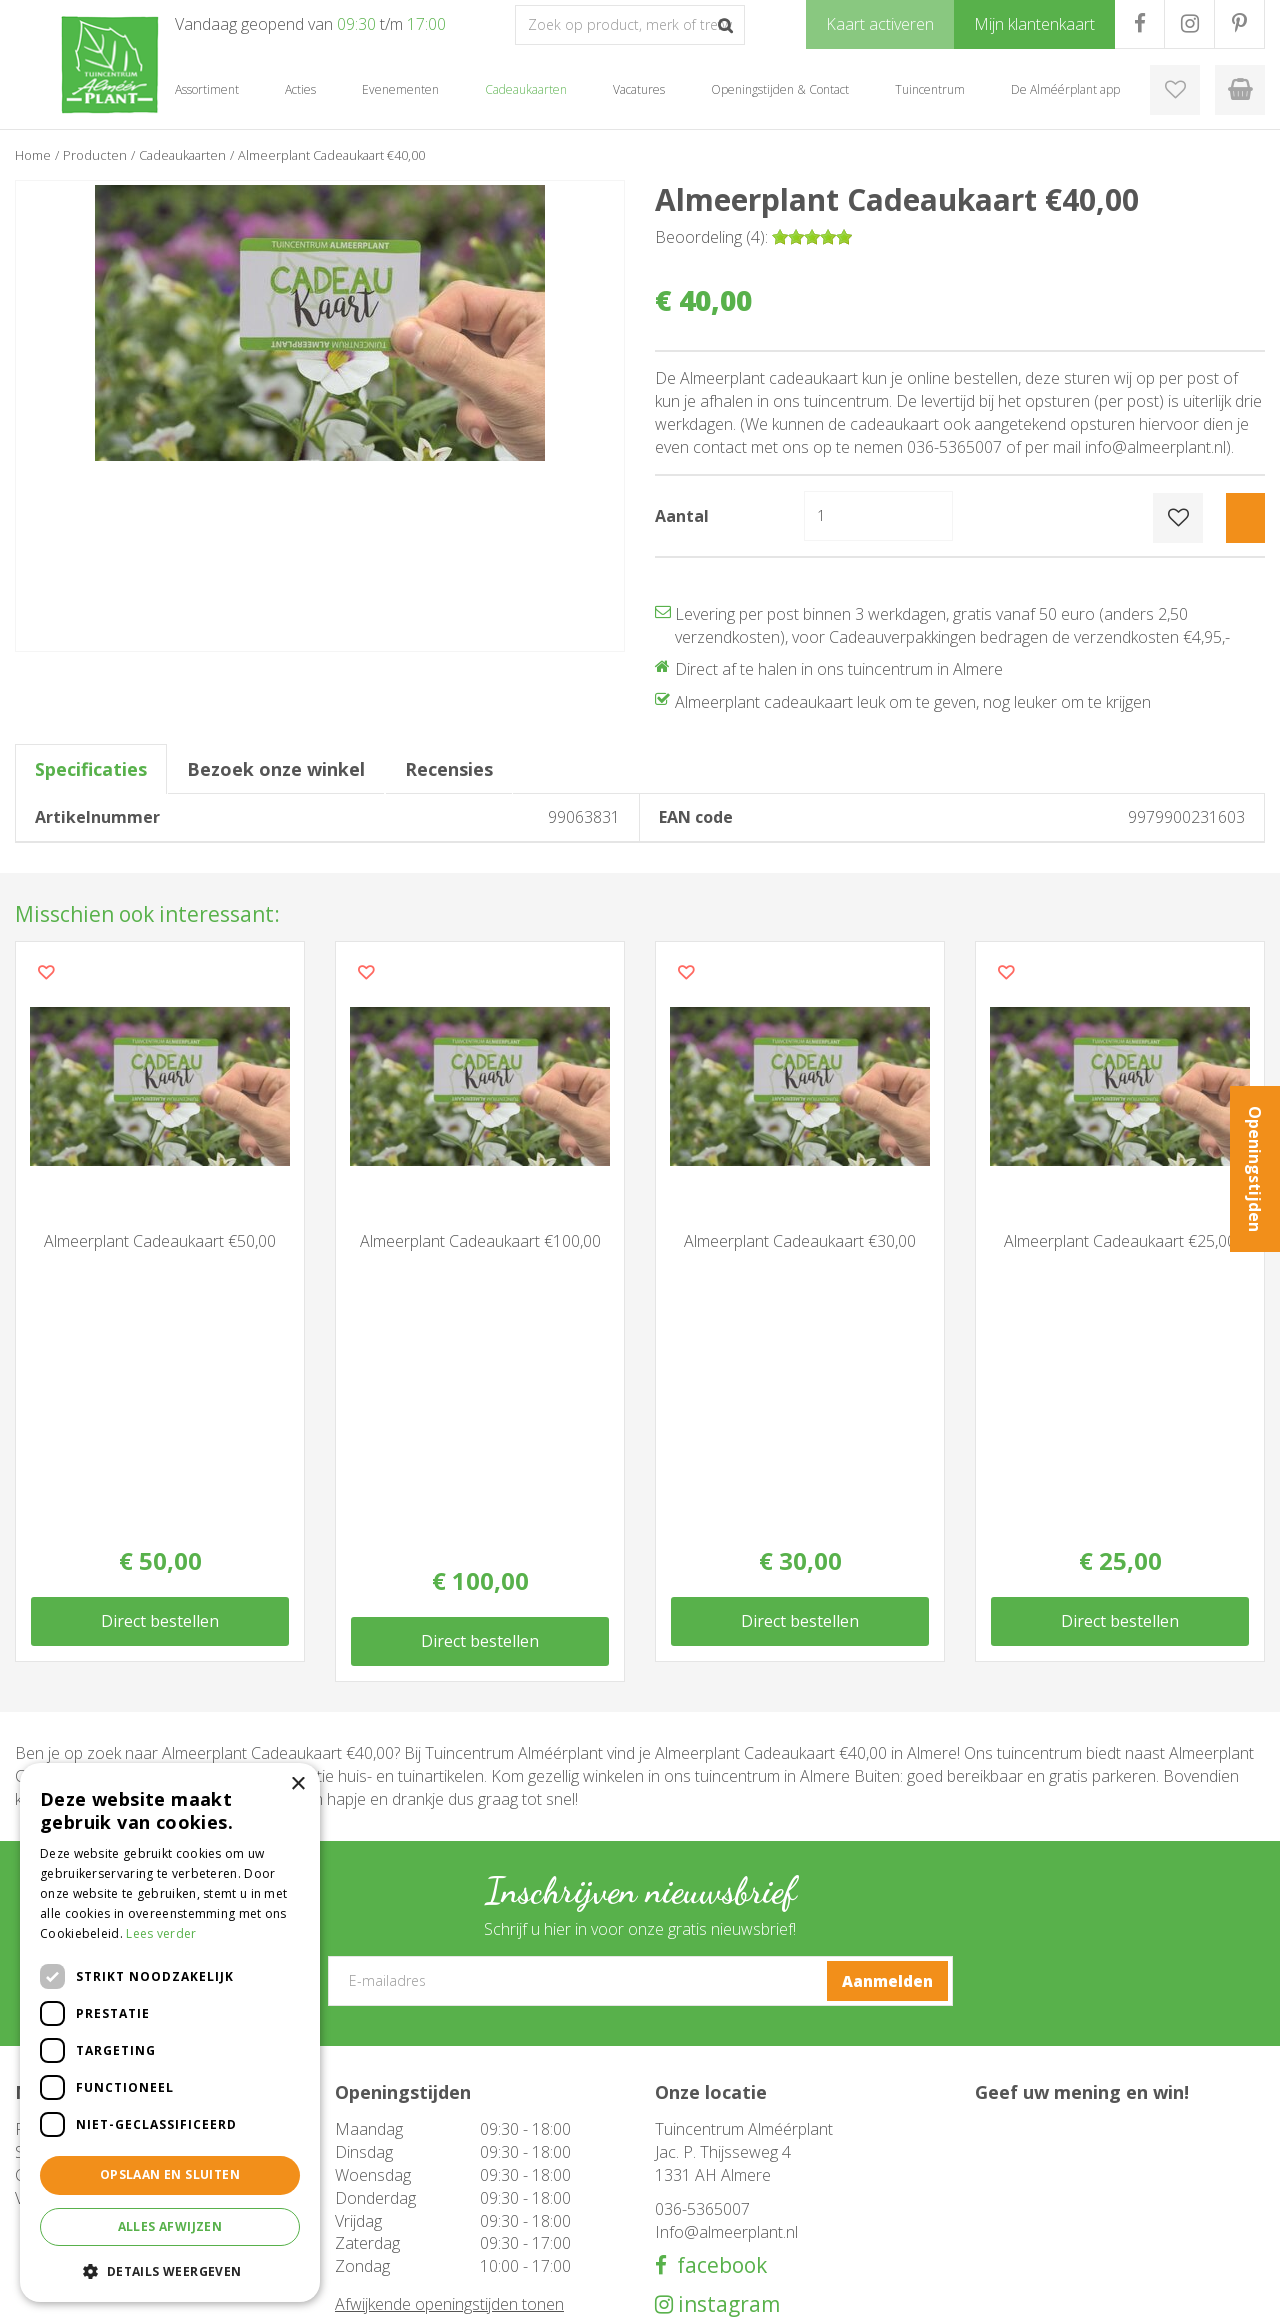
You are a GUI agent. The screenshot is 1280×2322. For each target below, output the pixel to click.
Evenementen (377, 2224)
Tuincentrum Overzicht (1105, 2292)
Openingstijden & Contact (732, 2144)
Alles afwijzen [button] (170, 2226)
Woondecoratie (382, 2184)
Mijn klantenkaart (705, 2224)
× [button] (297, 1784)
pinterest (721, 2042)
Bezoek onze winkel (276, 769)
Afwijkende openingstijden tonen (449, 2004)
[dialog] (170, 2032)
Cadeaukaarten (380, 2204)
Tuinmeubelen (379, 2144)
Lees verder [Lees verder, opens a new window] (161, 1933)
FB (1139, 24)
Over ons (682, 2164)
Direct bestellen (160, 1341)
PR (1239, 24)
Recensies (449, 769)
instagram (726, 2004)
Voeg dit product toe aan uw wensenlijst (46, 972)
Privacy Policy (1225, 2292)
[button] (170, 2270)
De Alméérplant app (714, 2184)
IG (1189, 24)
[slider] (812, 237)
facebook (717, 1965)
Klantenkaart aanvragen (724, 2204)
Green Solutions (977, 2292)
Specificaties (91, 769)
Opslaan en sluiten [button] (170, 2174)
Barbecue (364, 2164)
